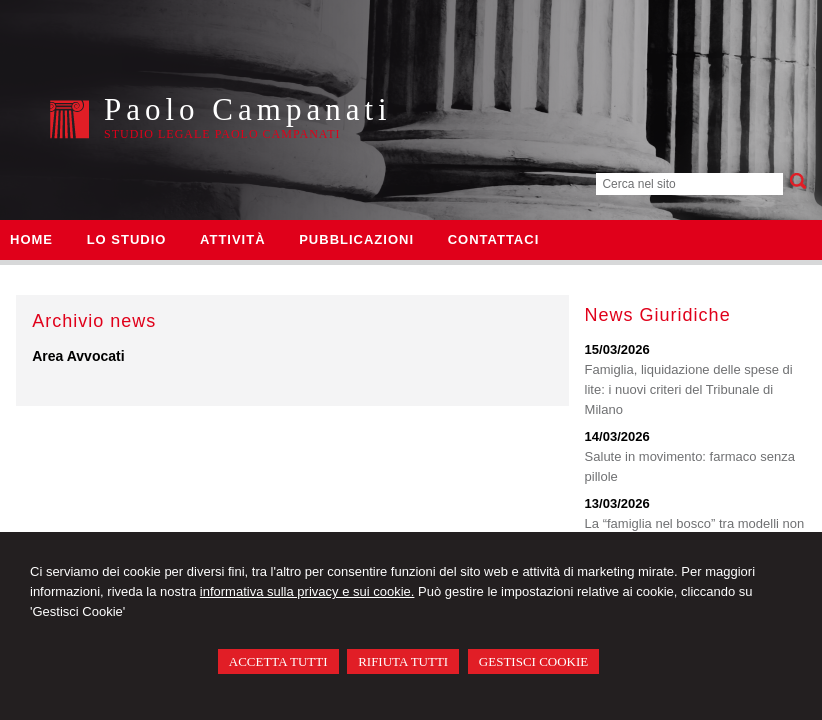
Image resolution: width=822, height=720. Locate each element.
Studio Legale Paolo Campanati (222, 134)
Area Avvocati (78, 356)
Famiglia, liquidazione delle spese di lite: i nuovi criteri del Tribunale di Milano (689, 389)
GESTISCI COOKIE (533, 661)
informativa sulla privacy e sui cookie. (307, 591)
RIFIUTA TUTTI (403, 661)
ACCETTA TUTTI (278, 661)
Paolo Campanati (248, 109)
